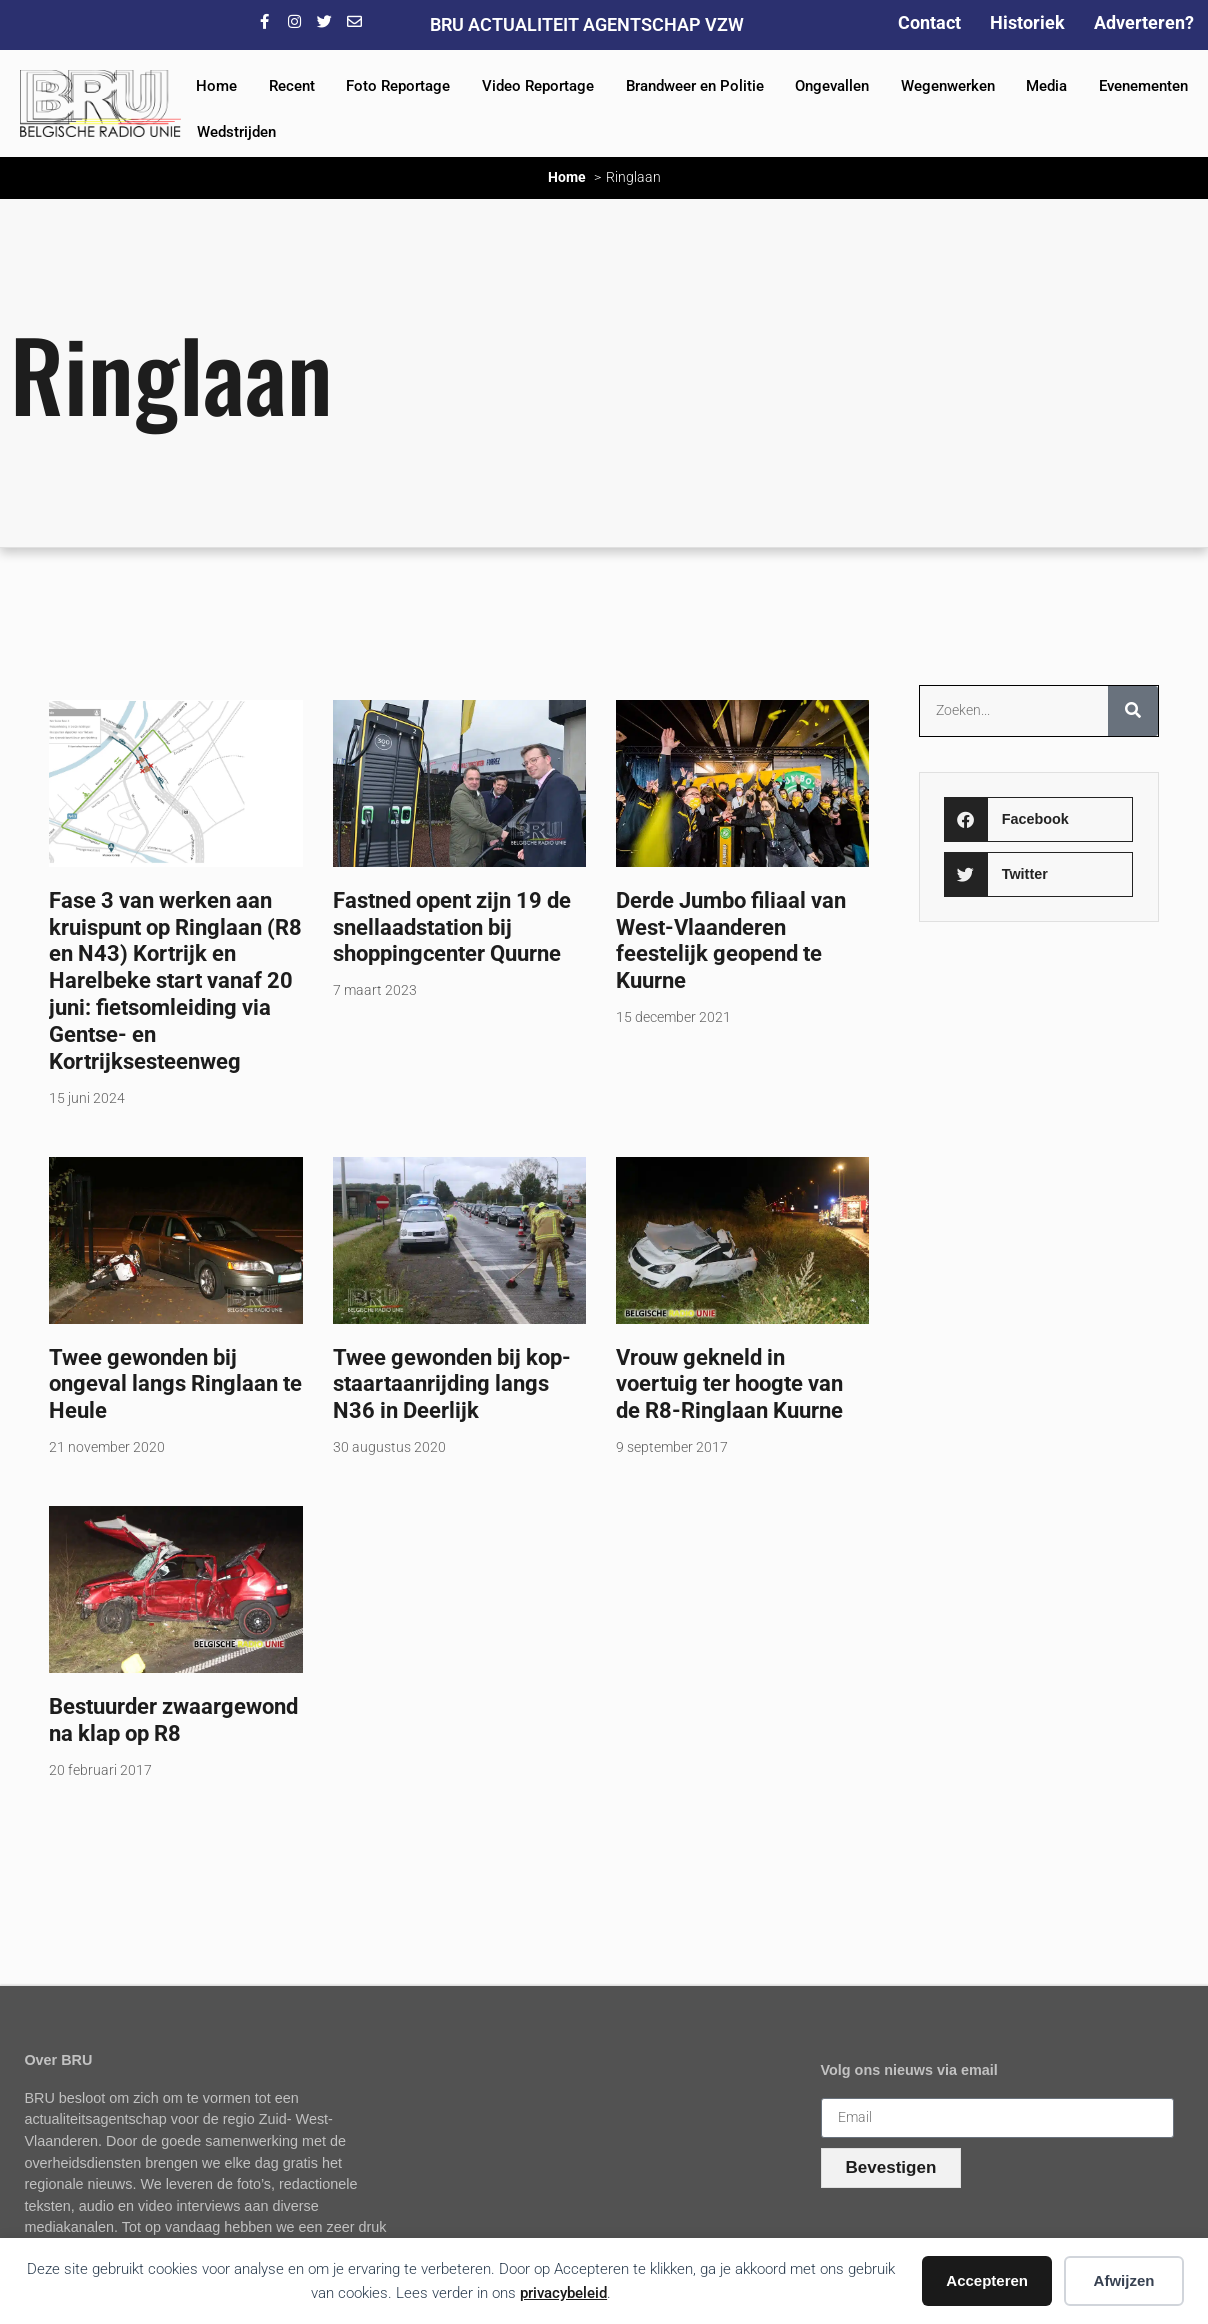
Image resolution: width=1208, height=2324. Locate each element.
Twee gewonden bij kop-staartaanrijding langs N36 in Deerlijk (452, 1384)
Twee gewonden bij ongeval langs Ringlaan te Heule (175, 1384)
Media (1046, 86)
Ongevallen (832, 86)
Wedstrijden (236, 132)
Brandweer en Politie (695, 86)
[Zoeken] (1133, 711)
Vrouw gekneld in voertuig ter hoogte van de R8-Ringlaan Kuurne (729, 1384)
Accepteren (987, 2280)
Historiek (1027, 22)
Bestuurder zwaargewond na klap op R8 (173, 1719)
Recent (292, 86)
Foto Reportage (398, 86)
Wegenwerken (948, 86)
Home (216, 86)
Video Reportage (538, 86)
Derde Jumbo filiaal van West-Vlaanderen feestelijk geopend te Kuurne (731, 940)
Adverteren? (1144, 22)
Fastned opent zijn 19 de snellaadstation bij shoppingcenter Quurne (452, 927)
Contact (929, 22)
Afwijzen (1124, 2280)
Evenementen (1143, 86)
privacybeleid (563, 2293)
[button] (1038, 819)
